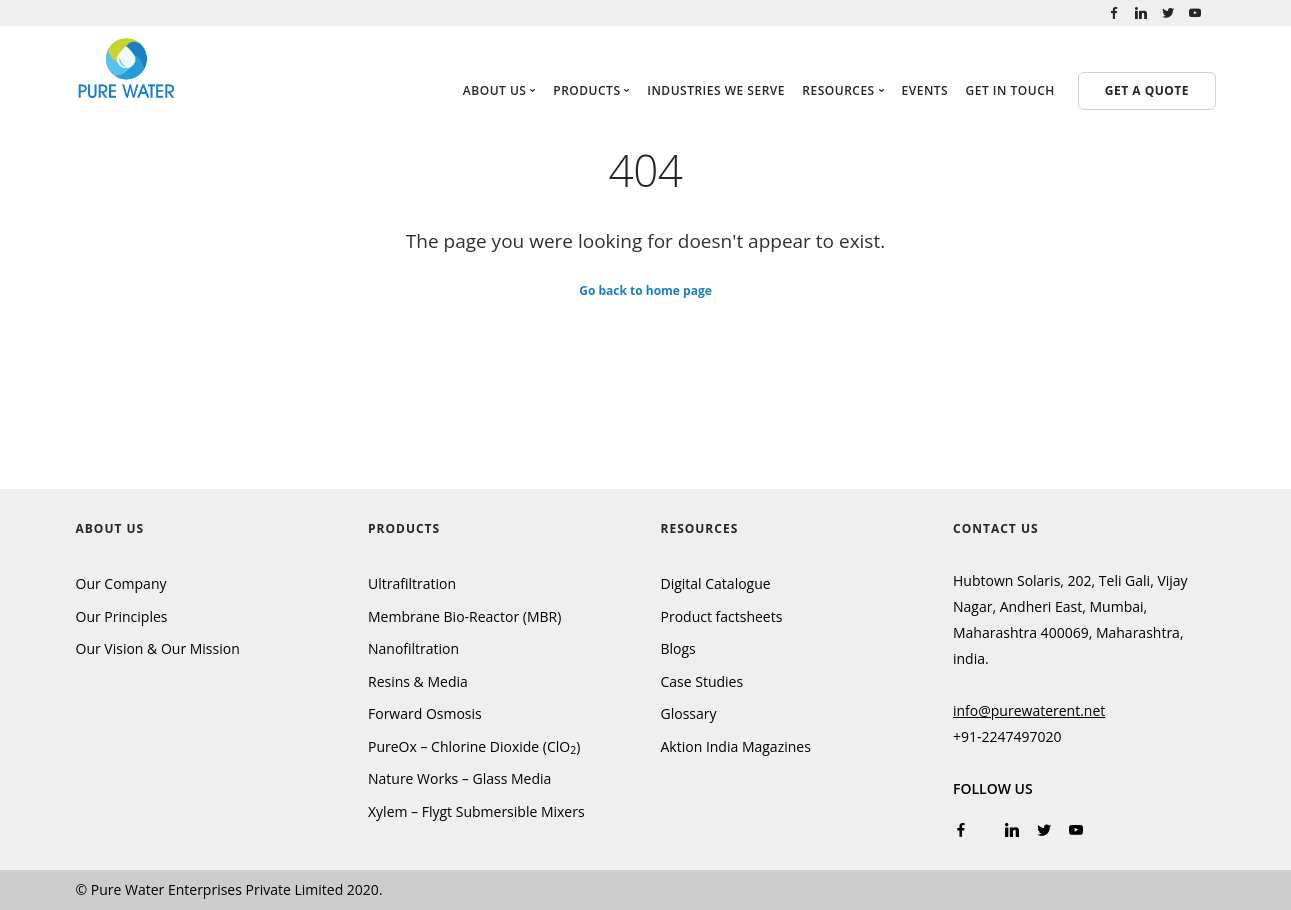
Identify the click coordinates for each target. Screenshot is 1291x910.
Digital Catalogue (716, 583)
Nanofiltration (413, 648)
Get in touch (1010, 90)
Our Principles (122, 616)
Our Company (121, 583)
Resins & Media (418, 681)
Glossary (689, 713)
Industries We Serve (716, 90)
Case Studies (702, 681)
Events (925, 90)
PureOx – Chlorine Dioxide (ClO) (474, 746)
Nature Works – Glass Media (459, 778)
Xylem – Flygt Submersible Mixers (476, 811)
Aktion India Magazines (736, 746)
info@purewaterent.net (1029, 710)
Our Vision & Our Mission (158, 648)
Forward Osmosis (425, 713)
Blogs (678, 648)
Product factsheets (722, 616)
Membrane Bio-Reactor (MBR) (464, 616)
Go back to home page (645, 289)
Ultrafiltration (412, 583)
